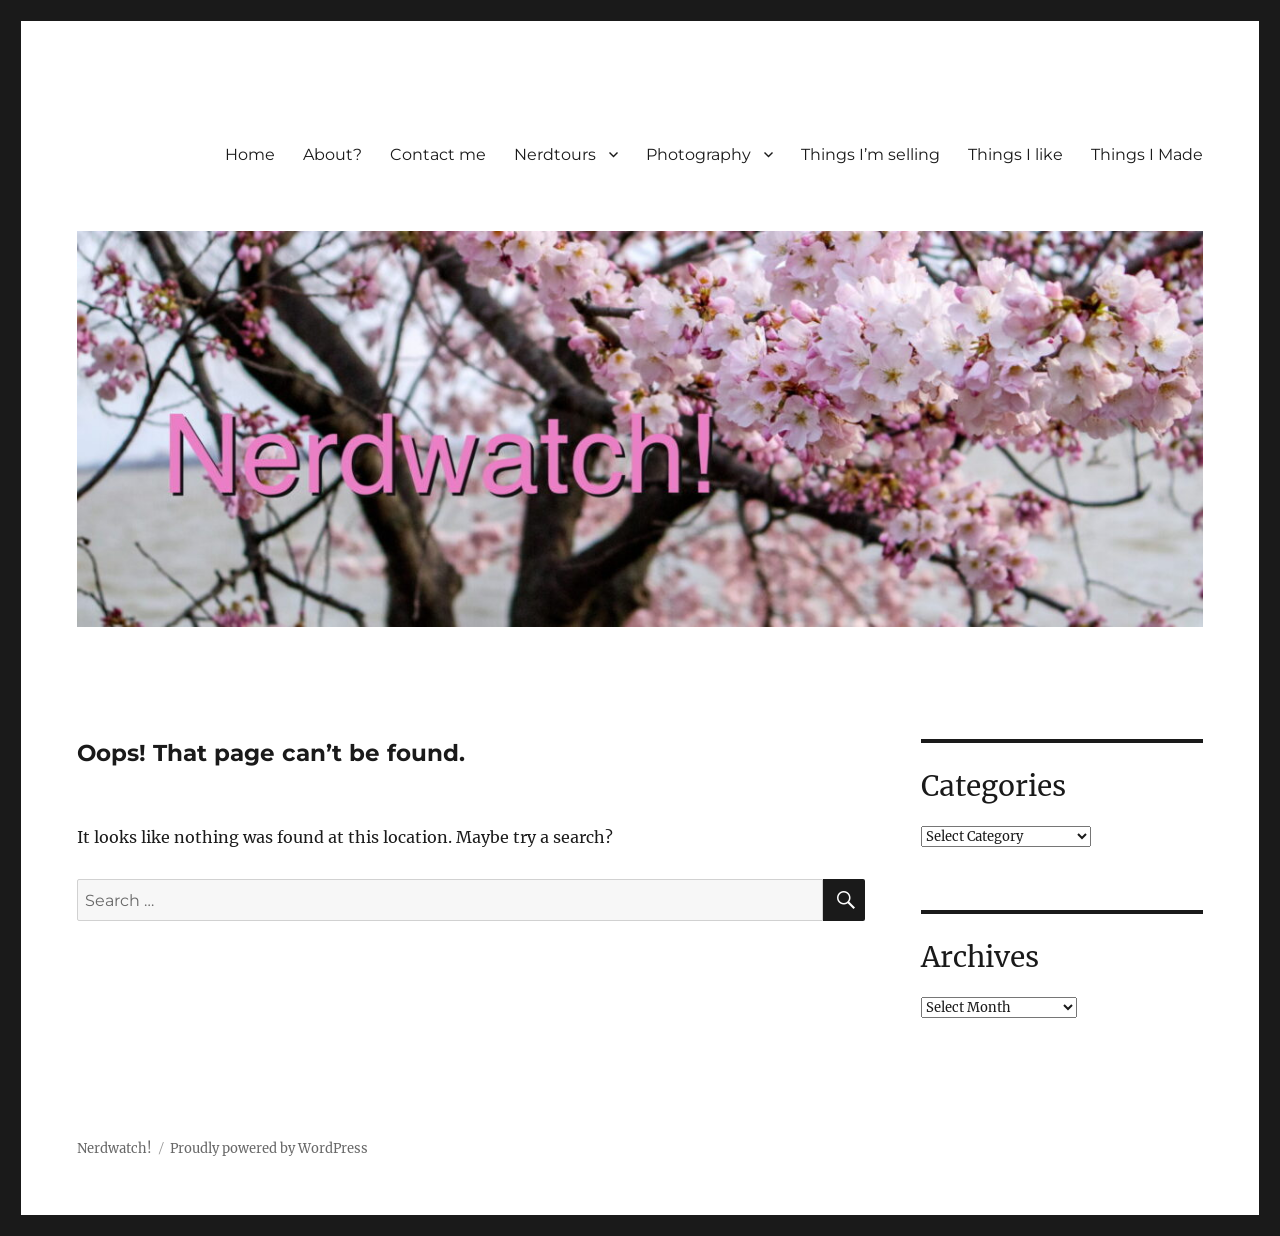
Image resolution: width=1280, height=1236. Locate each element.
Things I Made (1147, 154)
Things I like (1015, 154)
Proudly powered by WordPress (269, 1148)
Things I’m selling (870, 154)
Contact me (438, 154)
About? (332, 154)
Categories (993, 786)
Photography (698, 154)
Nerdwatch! (114, 1148)
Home (250, 154)
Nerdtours (555, 154)
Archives (980, 957)
